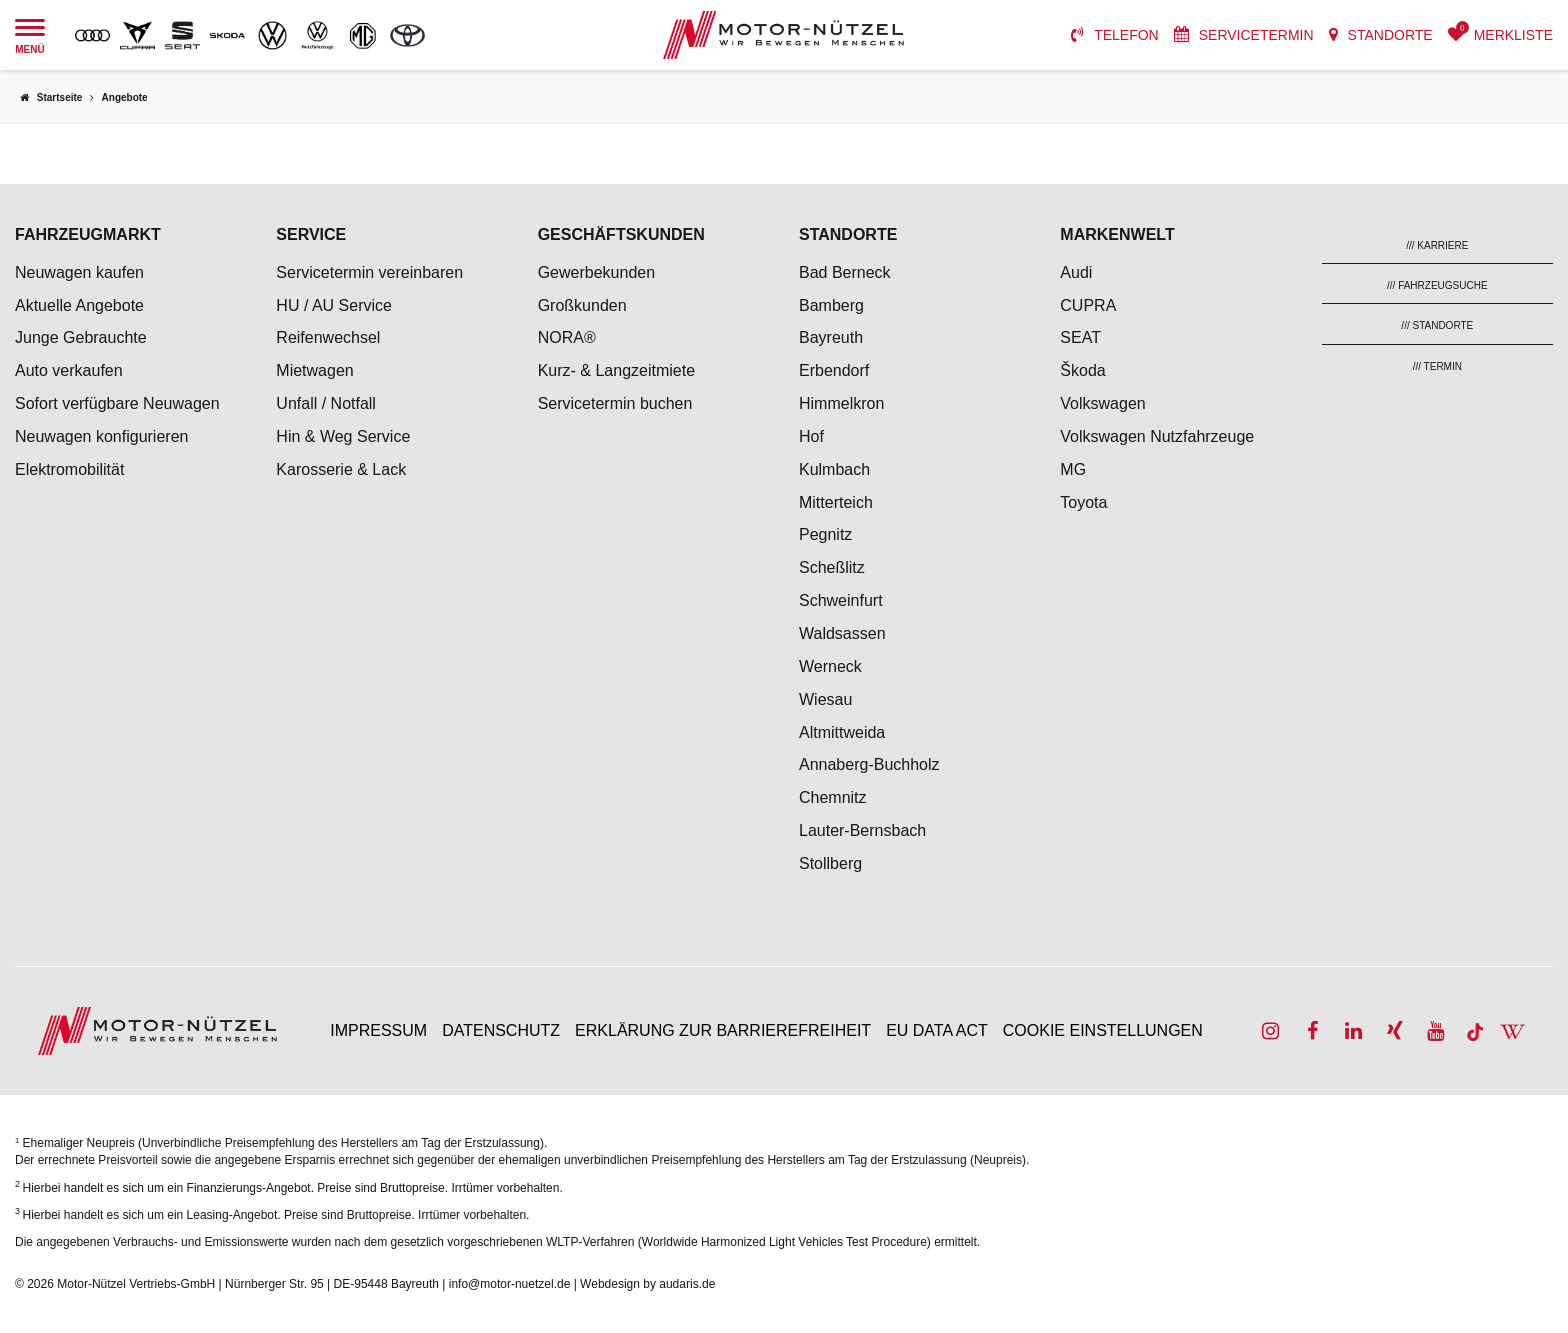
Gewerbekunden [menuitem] (596, 272)
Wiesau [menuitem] (825, 699)
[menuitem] (1115, 35)
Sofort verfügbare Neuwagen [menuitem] (117, 403)
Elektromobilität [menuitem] (69, 469)
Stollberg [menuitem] (830, 863)
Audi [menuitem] (1076, 272)
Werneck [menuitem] (830, 666)
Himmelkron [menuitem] (841, 403)
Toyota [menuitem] (1083, 502)
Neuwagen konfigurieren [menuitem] (101, 436)
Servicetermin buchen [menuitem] (615, 403)
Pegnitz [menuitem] (825, 534)
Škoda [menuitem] (1082, 370)
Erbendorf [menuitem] (834, 370)
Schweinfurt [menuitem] (841, 600)
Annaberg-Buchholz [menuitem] (869, 764)
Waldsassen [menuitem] (842, 633)
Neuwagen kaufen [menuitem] (79, 272)
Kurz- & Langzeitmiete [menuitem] (616, 370)
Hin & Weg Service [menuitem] (343, 436)
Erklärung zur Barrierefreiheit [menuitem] (723, 1030)
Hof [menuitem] (811, 436)
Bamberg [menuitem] (831, 305)
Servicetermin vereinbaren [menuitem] (369, 272)
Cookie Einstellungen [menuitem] (1103, 1030)
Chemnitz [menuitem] (833, 797)
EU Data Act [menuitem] (937, 1030)
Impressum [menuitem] (378, 1030)
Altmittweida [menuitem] (842, 732)
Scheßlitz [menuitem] (832, 567)
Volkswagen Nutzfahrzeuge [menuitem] (1157, 436)
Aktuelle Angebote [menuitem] (79, 305)
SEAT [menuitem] (1080, 337)
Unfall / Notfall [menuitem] (326, 403)
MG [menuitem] (1073, 469)
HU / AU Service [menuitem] (334, 305)
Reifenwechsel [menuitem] (328, 337)
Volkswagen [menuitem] (1102, 403)
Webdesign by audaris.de (647, 1284)
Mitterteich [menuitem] (836, 502)
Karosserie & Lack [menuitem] (341, 469)
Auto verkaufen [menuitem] (69, 370)
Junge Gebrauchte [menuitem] (81, 337)
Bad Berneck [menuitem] (845, 272)
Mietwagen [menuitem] (314, 370)
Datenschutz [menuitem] (501, 1030)
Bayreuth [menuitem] (831, 337)
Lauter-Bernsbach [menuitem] (862, 830)
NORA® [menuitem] (569, 337)
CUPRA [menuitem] (1088, 305)
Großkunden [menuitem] (582, 305)
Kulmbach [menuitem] (834, 469)
